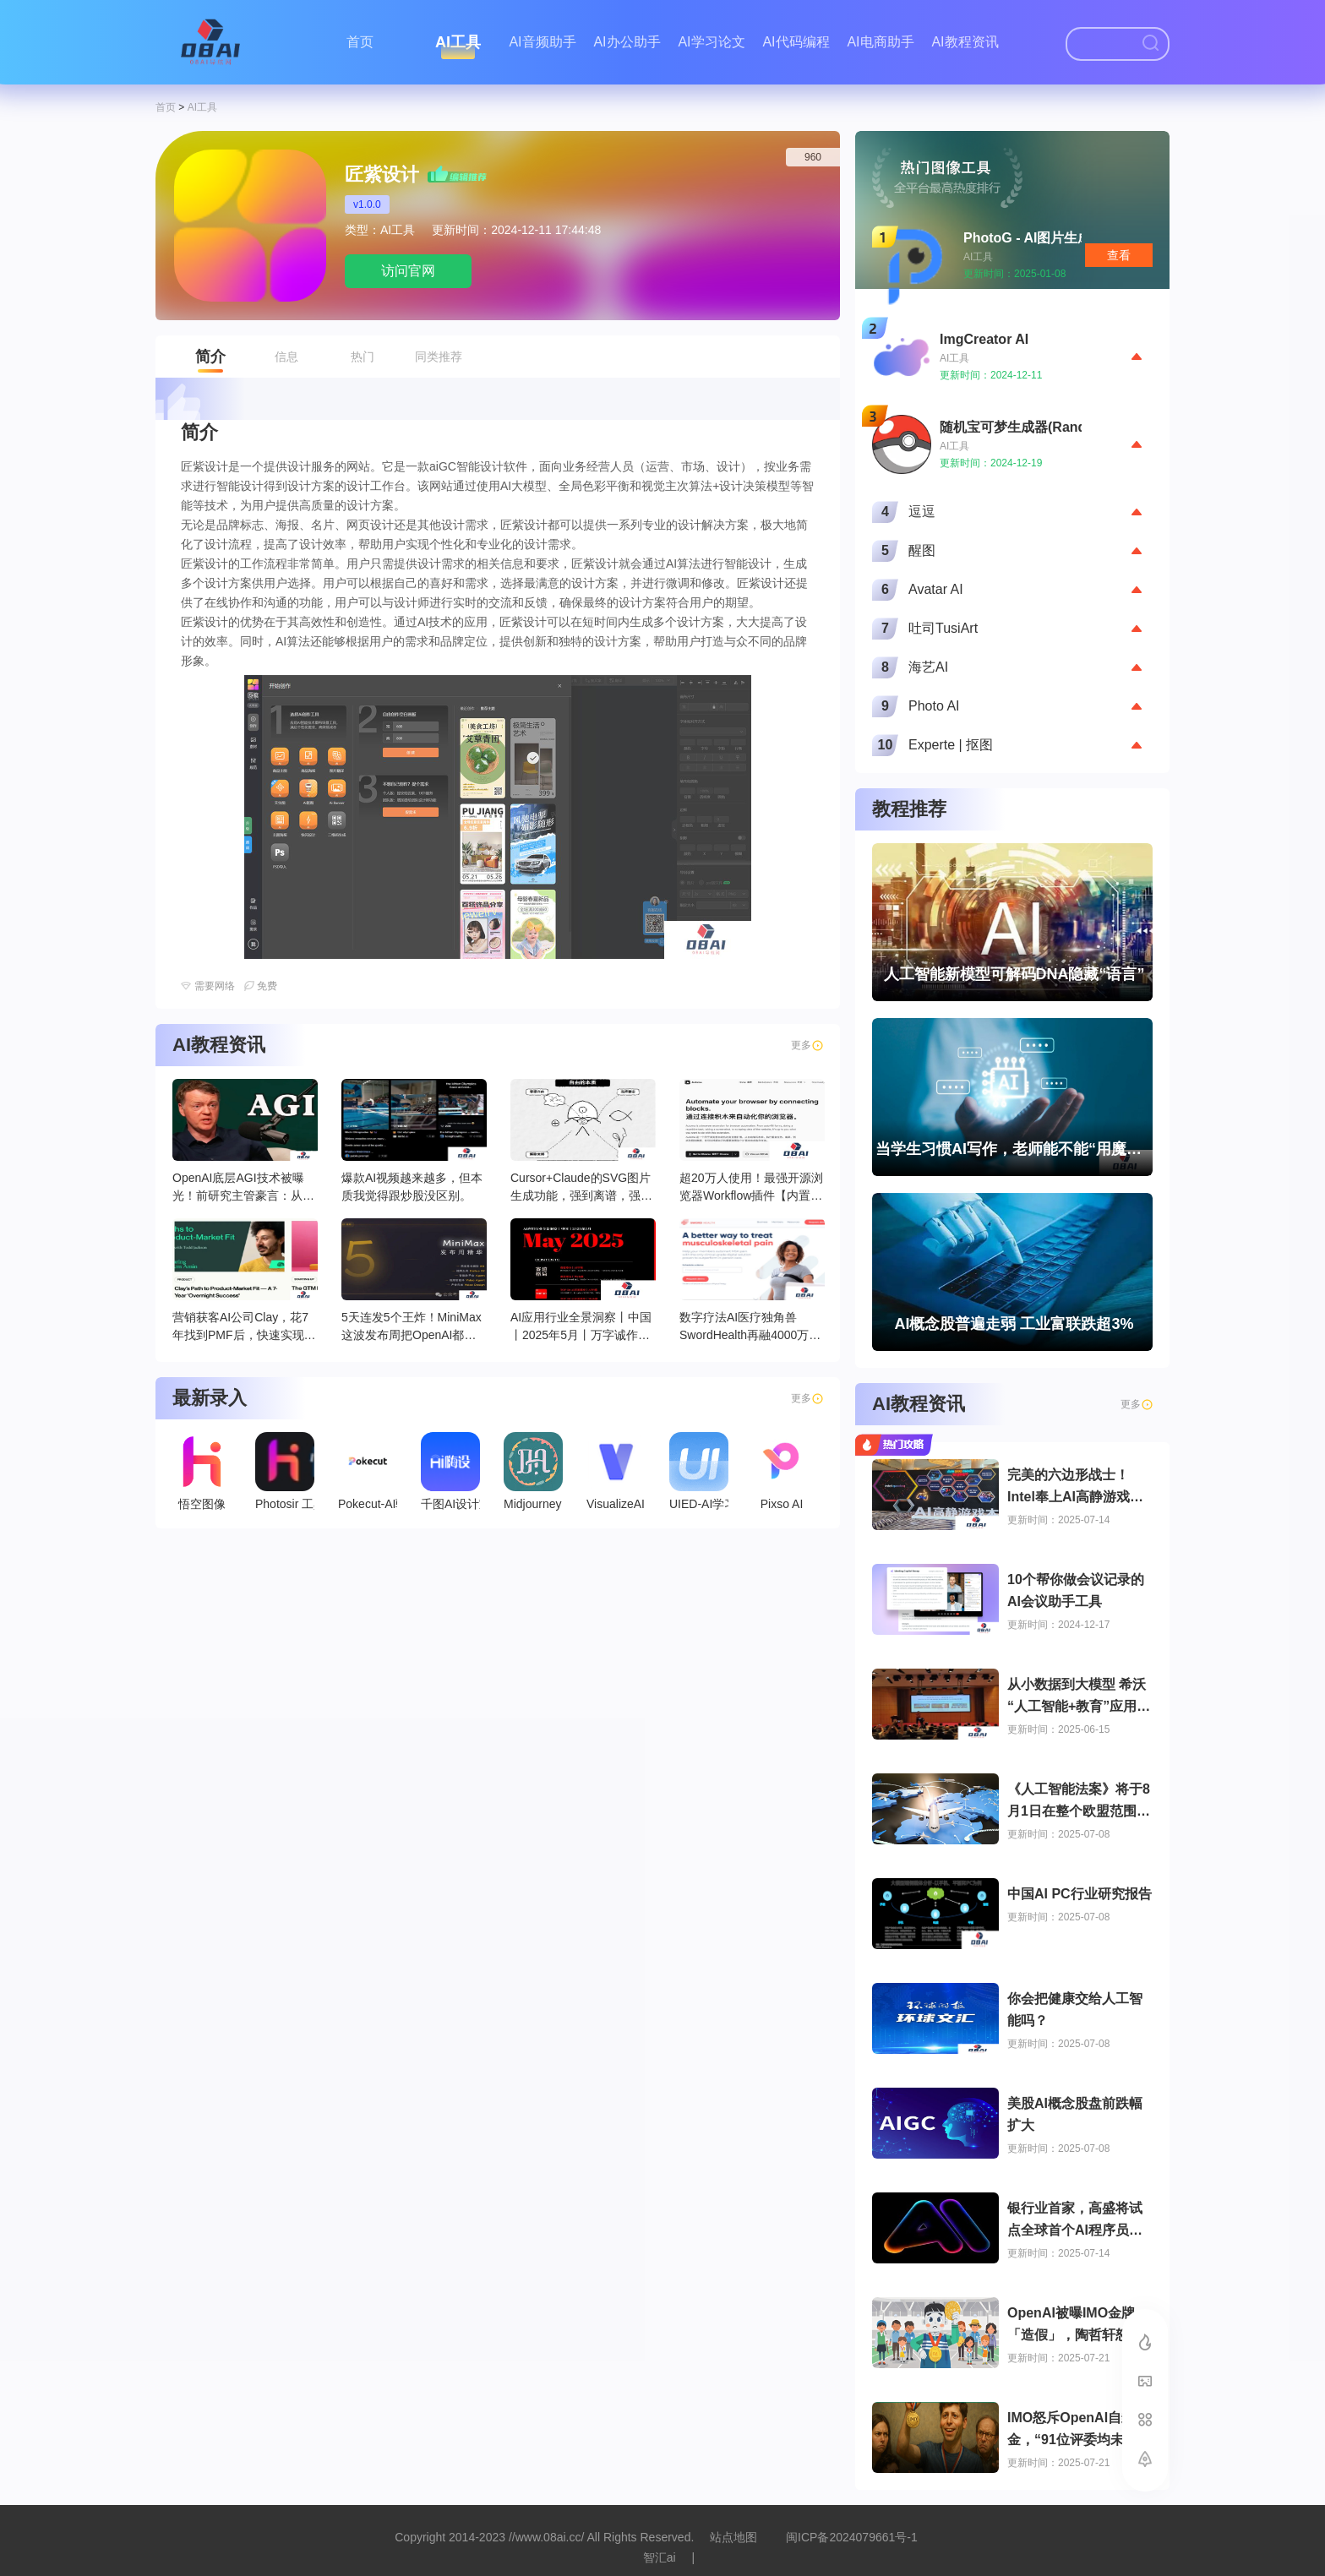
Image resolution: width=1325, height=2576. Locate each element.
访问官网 (408, 271)
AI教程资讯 (964, 42)
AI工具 (458, 42)
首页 (360, 42)
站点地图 (733, 2537)
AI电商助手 (880, 42)
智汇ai (659, 2557)
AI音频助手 (542, 42)
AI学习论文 (711, 42)
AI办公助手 (626, 42)
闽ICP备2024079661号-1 (852, 2537)
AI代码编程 (795, 42)
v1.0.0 (367, 204)
